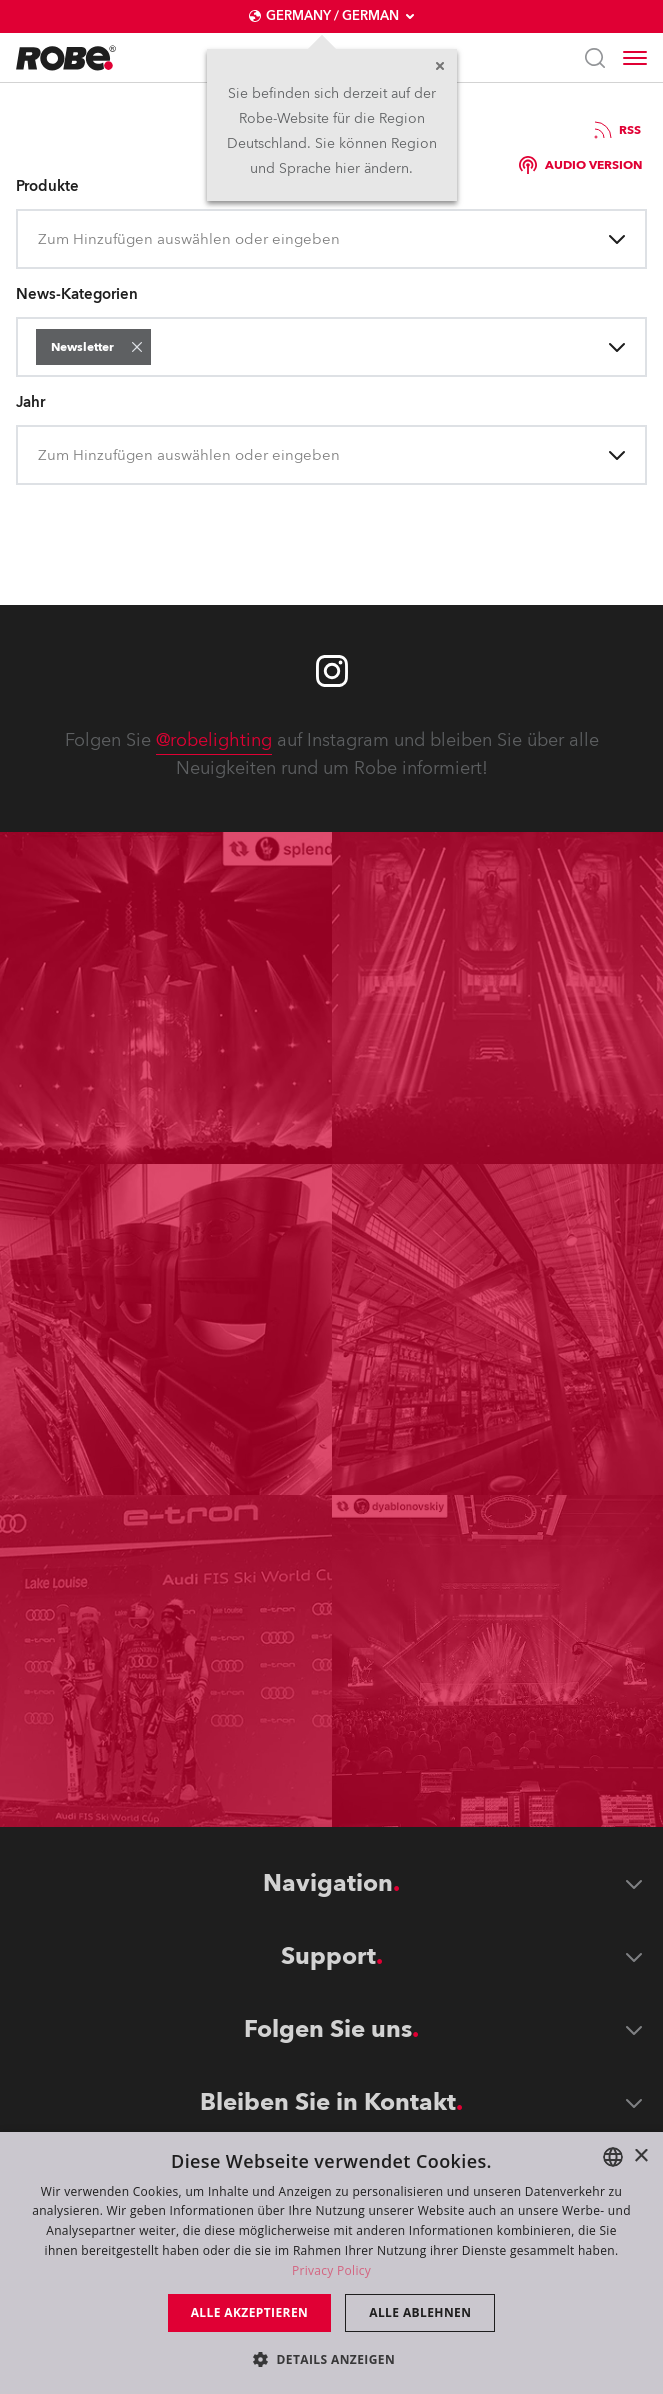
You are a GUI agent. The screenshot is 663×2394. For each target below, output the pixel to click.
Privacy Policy (331, 2270)
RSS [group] (616, 130)
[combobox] (40, 239)
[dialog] (331, 2263)
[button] (137, 347)
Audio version (580, 165)
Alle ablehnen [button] (420, 2312)
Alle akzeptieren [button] (250, 2312)
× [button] (640, 2156)
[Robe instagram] (332, 671)
